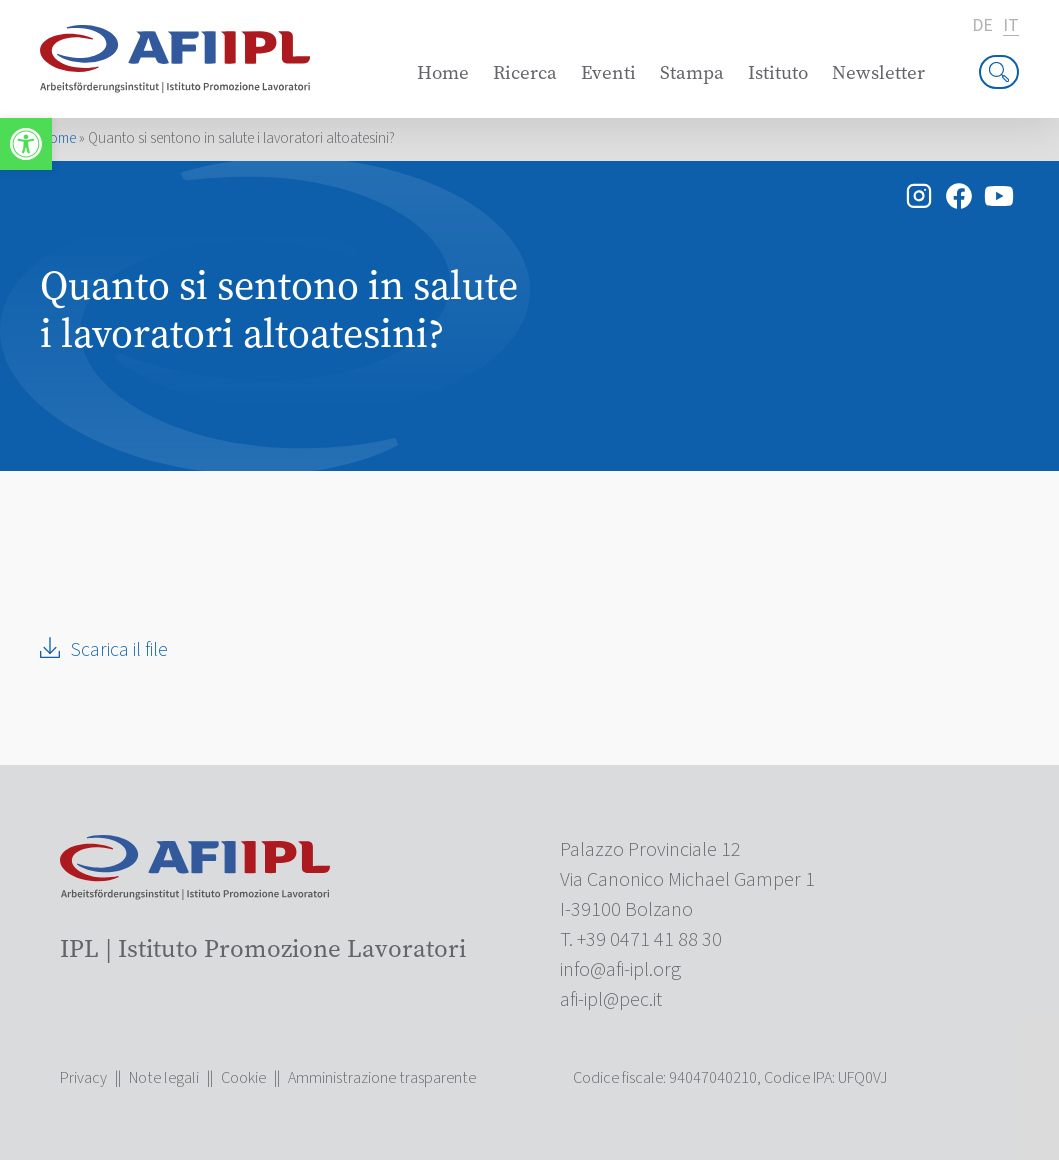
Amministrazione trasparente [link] (382, 1078)
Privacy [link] (83, 1078)
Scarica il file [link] (119, 650)
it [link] (1011, 26)
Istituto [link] (778, 72)
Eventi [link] (608, 72)
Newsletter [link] (878, 72)
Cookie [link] (243, 1078)
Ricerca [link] (525, 72)
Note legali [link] (164, 1078)
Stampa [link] (692, 72)
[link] (26, 144)
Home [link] (443, 72)
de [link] (982, 26)
